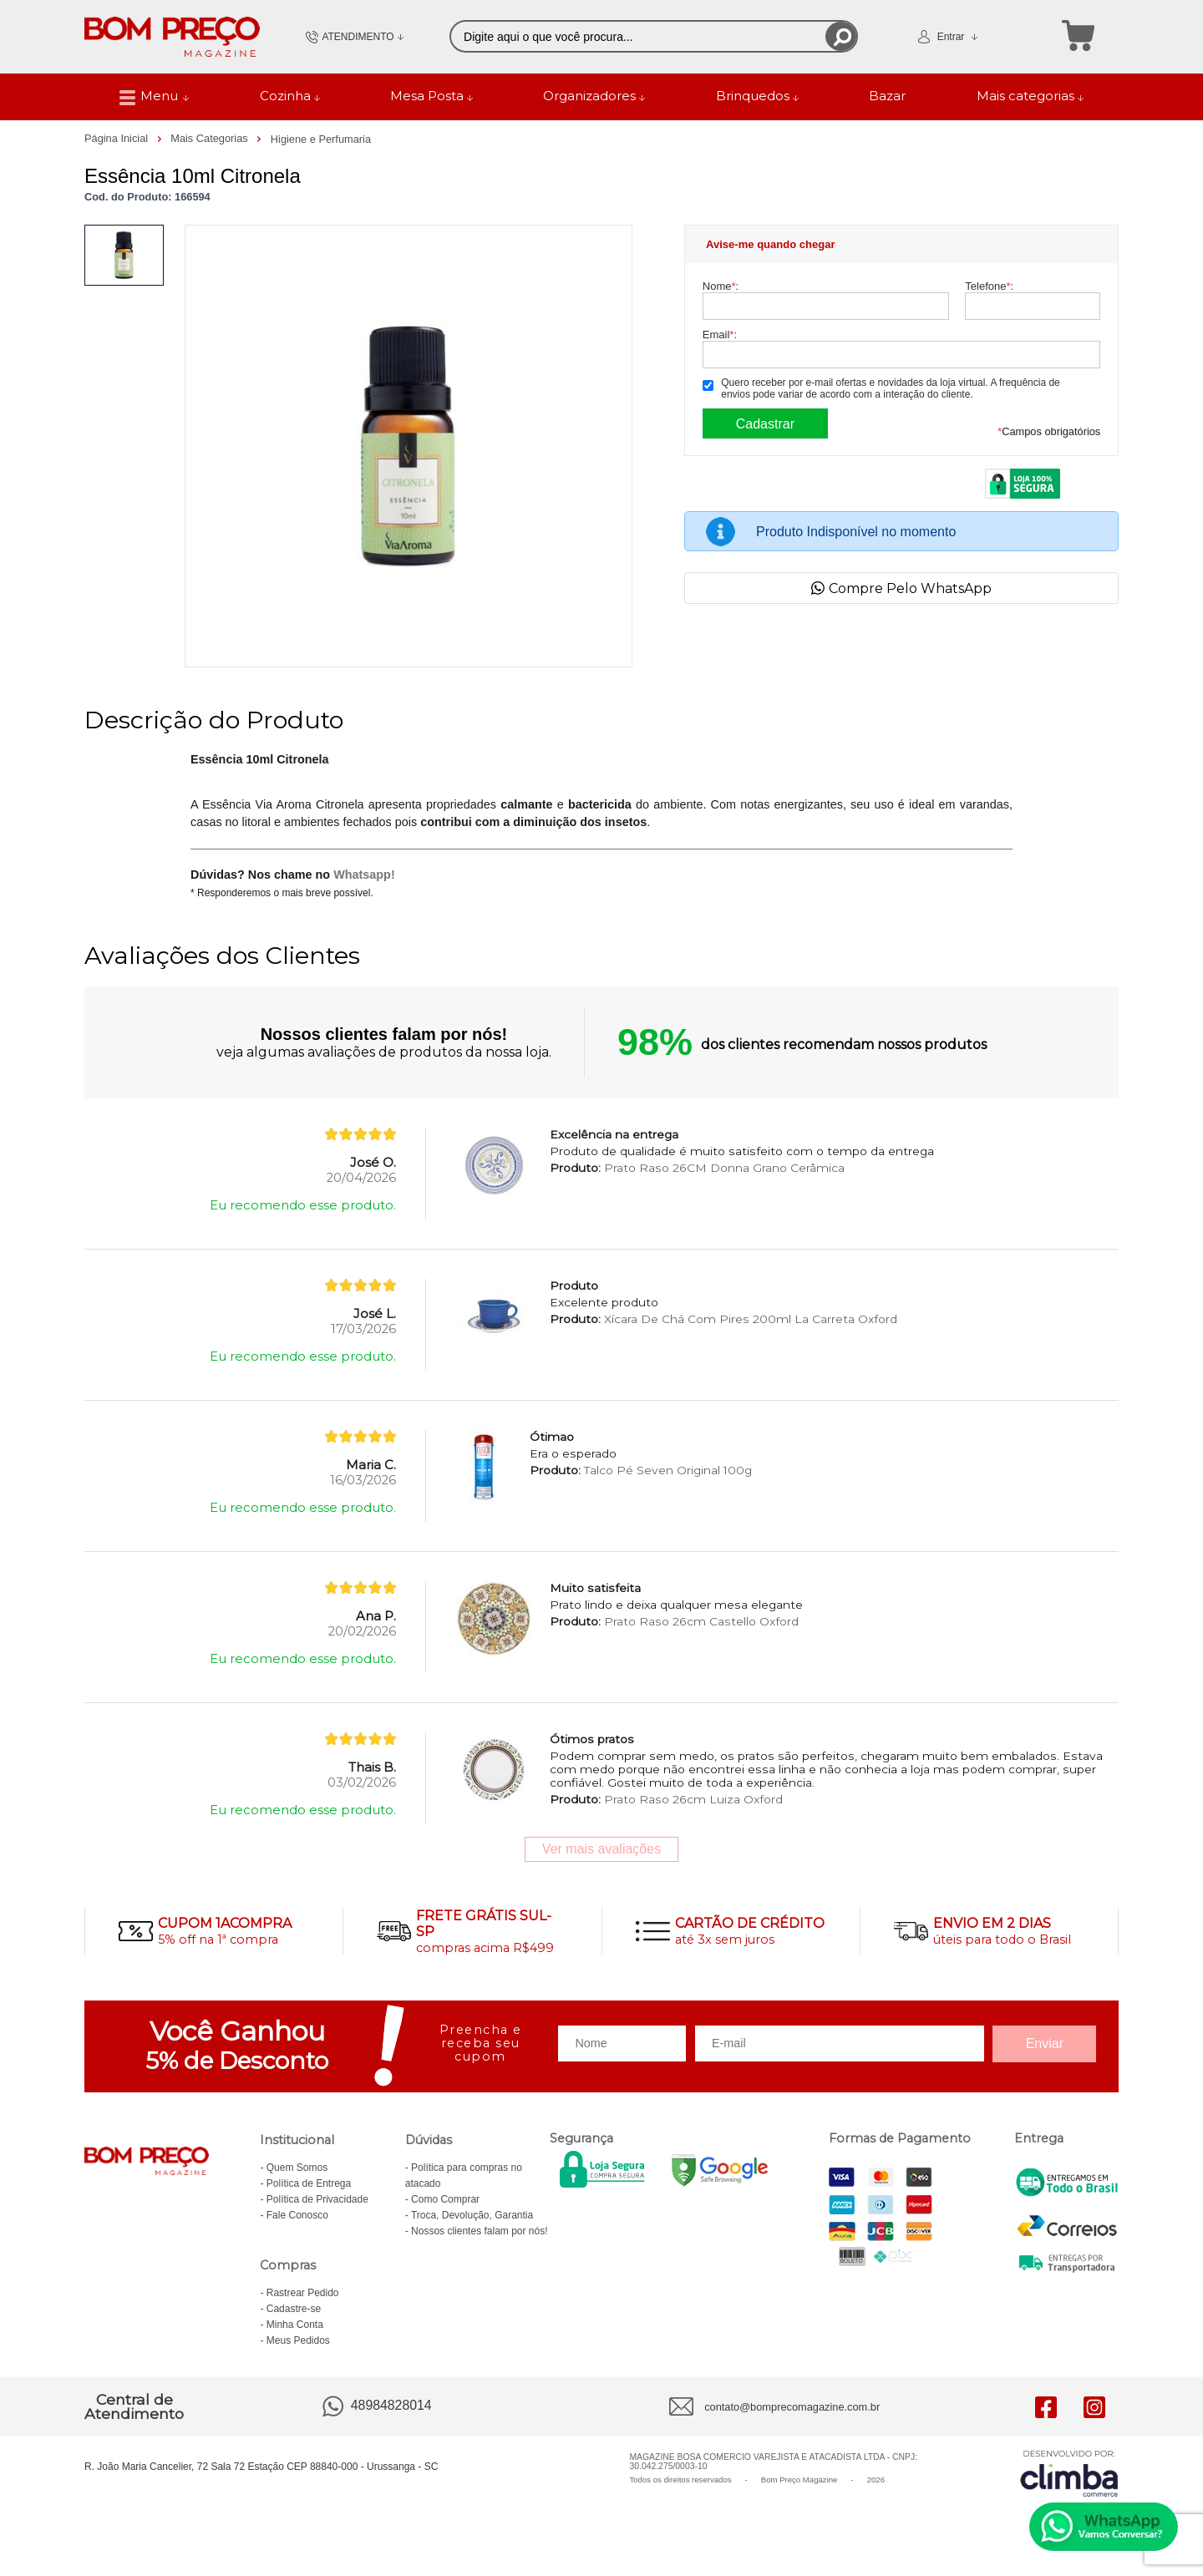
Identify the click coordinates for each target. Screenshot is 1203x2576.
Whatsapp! (364, 874)
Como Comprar (445, 2199)
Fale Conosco (297, 2215)
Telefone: (989, 286)
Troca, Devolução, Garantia (472, 2215)
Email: (720, 334)
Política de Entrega (308, 2183)
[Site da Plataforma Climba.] (1069, 2472)
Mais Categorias (210, 138)
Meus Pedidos (298, 2340)
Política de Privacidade (317, 2199)
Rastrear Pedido (302, 2293)
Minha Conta (294, 2324)
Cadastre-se (293, 2309)
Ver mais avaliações (601, 1849)
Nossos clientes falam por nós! (479, 2231)
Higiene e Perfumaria (321, 139)
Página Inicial (117, 138)
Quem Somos (296, 2167)
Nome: (721, 286)
